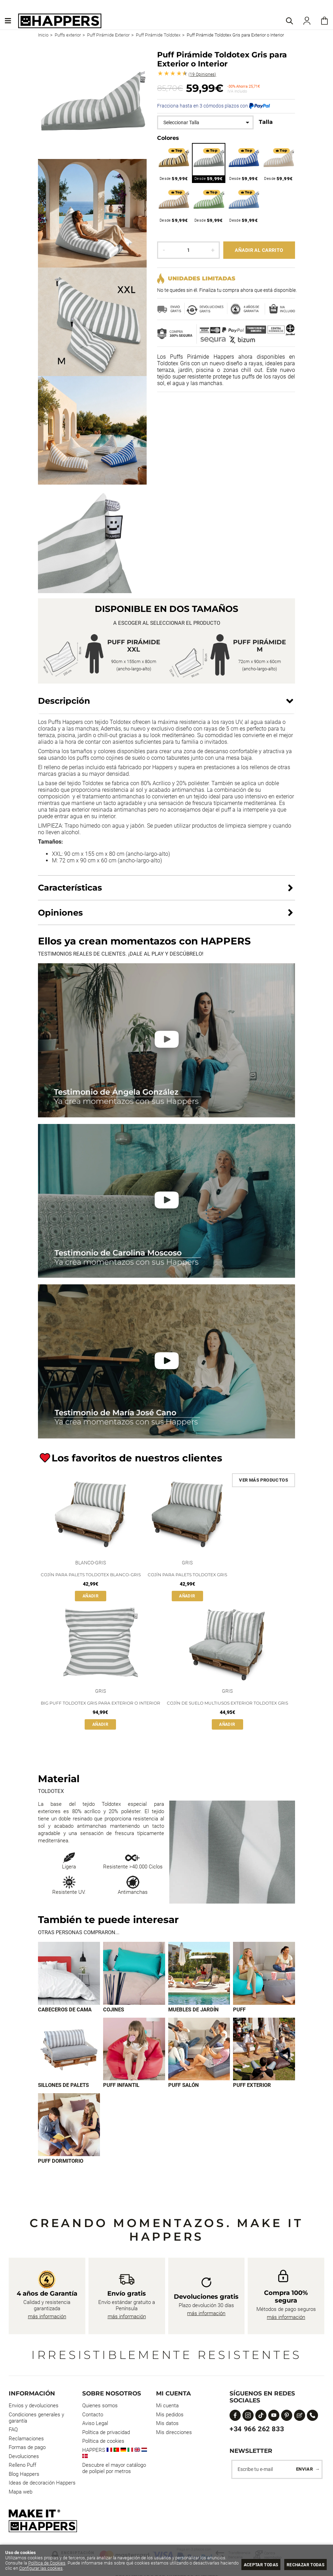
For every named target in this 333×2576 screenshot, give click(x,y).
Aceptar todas (253, 2564)
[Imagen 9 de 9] (69, 2125)
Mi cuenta (167, 2406)
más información (47, 2317)
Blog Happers (24, 2475)
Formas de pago (27, 2448)
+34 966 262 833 (257, 2430)
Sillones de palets (63, 2086)
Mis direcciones (174, 2433)
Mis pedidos (170, 2415)
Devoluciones (24, 2457)
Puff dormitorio (60, 2162)
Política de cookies (103, 2442)
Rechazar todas (303, 2564)
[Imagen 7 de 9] (199, 2049)
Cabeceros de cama (65, 2010)
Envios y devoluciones (34, 2406)
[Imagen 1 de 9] (69, 1973)
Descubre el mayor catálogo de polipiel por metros (114, 2469)
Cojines (113, 2010)
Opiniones (202, 74)
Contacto (92, 2415)
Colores (168, 138)
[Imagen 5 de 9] (69, 2049)
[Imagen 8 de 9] (264, 2049)
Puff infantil (121, 2086)
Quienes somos (100, 2406)
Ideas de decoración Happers (42, 2484)
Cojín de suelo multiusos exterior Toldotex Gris (227, 1703)
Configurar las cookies (60, 2568)
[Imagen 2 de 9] (134, 1973)
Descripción (64, 701)
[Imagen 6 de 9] (134, 2049)
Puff (239, 2010)
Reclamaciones (26, 2440)
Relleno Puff (22, 2466)
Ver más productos (263, 1480)
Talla (266, 122)
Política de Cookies (46, 2563)
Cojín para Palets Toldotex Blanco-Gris (91, 1574)
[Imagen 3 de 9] (199, 1973)
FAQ (13, 2430)
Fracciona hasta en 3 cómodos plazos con (213, 106)
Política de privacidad (106, 2433)
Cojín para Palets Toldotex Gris (187, 1574)
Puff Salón (183, 2086)
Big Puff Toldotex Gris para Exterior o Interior (100, 1703)
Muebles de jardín (193, 2010)
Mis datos (167, 2424)
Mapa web (20, 2493)
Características (70, 888)
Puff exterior (252, 2086)
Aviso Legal (95, 2424)
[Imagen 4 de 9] (264, 1973)
